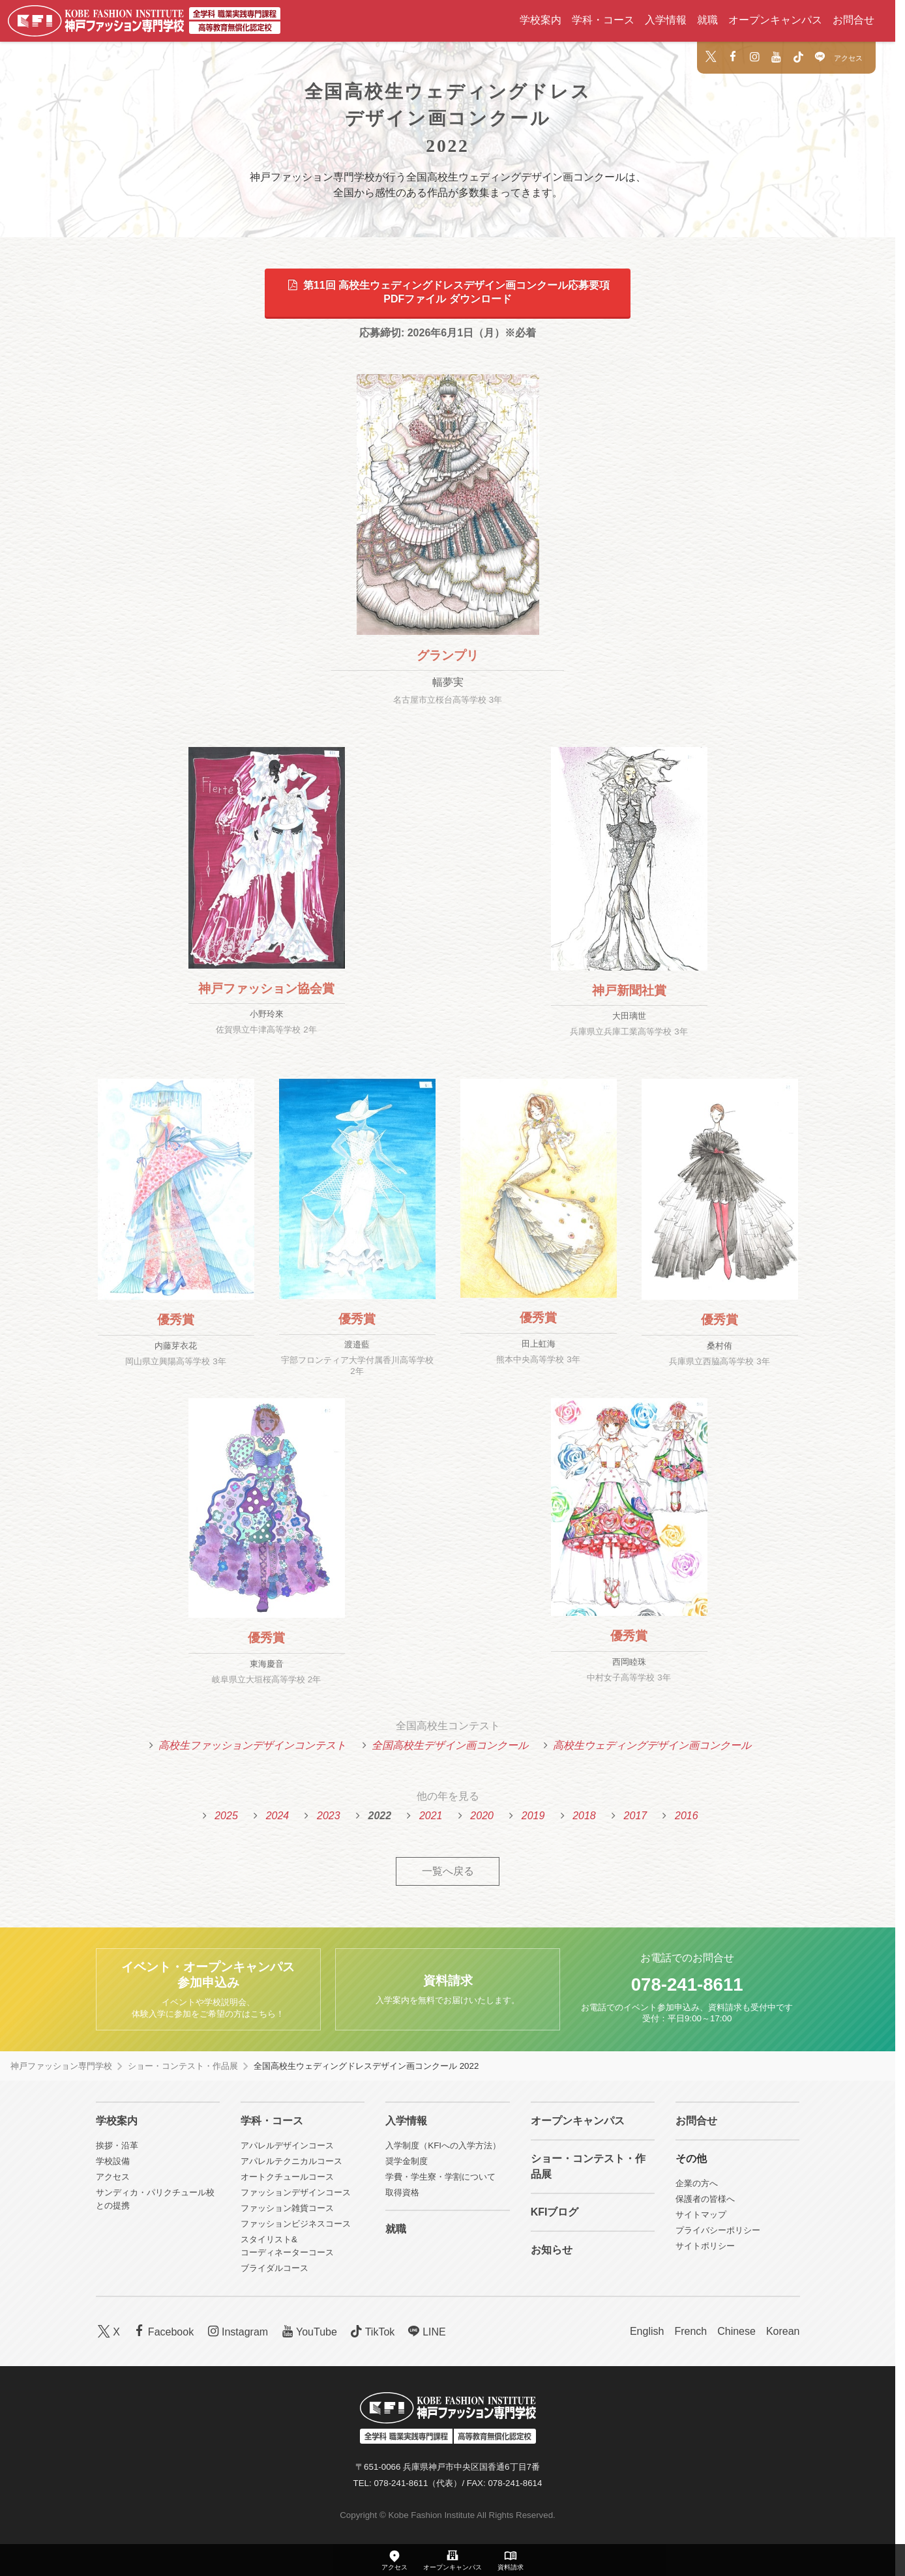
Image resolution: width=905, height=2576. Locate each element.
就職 (707, 19)
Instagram (236, 2331)
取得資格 (402, 2192)
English (647, 2331)
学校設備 (113, 2161)
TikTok (371, 2331)
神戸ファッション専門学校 (61, 2066)
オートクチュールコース (287, 2177)
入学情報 (666, 19)
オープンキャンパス (775, 19)
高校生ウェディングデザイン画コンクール (652, 1745)
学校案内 (540, 19)
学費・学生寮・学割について (440, 2177)
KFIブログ (555, 2211)
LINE (425, 2331)
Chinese (736, 2331)
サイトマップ (700, 2214)
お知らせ (551, 2249)
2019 (533, 1815)
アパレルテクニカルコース (291, 2161)
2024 (277, 1815)
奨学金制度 (406, 2161)
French (690, 2331)
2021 (431, 1815)
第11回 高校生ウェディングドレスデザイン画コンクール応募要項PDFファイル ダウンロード (448, 292)
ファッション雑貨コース (287, 2208)
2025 (226, 1815)
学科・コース (603, 19)
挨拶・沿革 (117, 2145)
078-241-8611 (687, 1984)
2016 (686, 1815)
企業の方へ (696, 2183)
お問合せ (853, 19)
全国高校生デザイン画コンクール (450, 1745)
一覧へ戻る (448, 1871)
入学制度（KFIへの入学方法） (443, 2145)
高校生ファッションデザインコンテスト (252, 1745)
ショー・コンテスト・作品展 (183, 2066)
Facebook (162, 2331)
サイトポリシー (705, 2246)
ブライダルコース (274, 2268)
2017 (635, 1815)
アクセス (848, 58)
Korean (783, 2331)
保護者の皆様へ (705, 2199)
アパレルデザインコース (287, 2145)
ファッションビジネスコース (296, 2224)
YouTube (307, 2331)
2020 (482, 1815)
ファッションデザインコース (296, 2192)
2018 (584, 1815)
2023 (328, 1815)
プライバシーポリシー (717, 2230)
